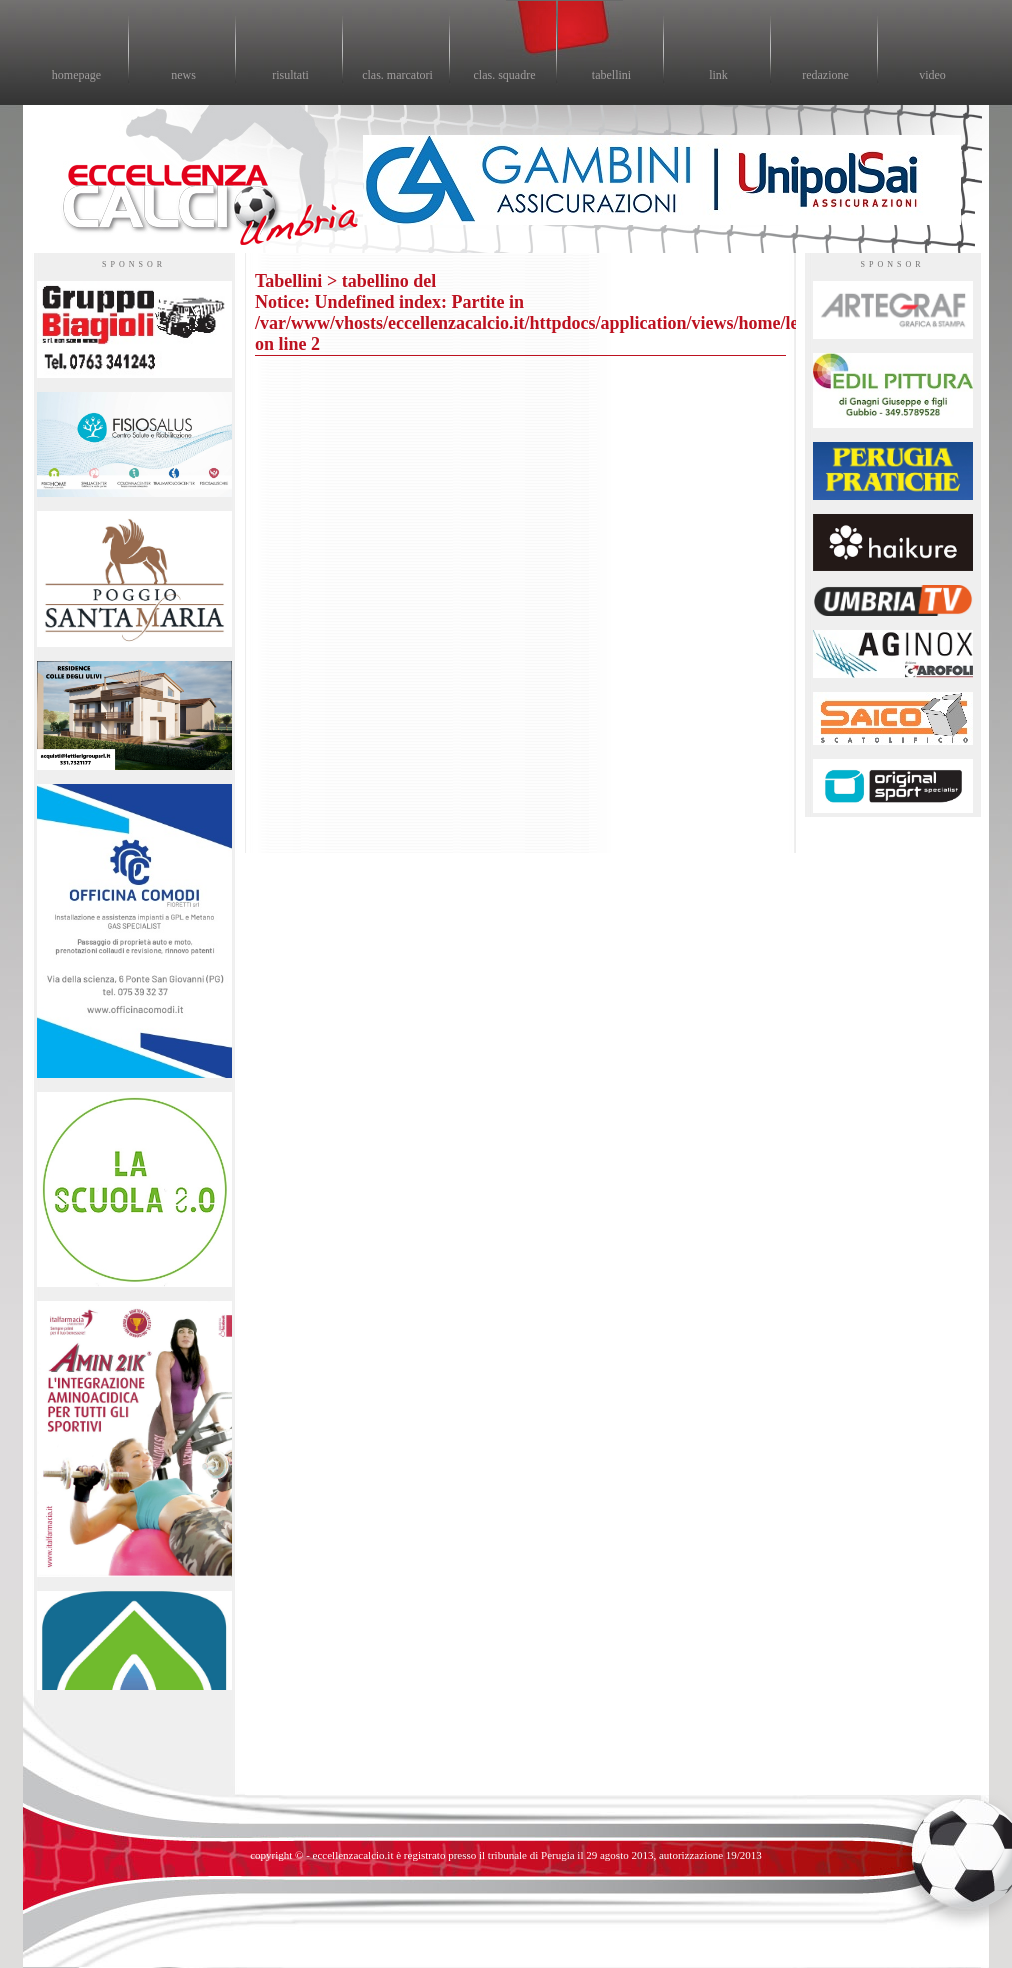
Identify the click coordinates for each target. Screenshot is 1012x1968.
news (183, 75)
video (932, 75)
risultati (290, 75)
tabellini (611, 75)
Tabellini (288, 281)
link (718, 75)
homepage (76, 75)
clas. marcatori (397, 75)
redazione (825, 75)
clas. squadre (505, 75)
